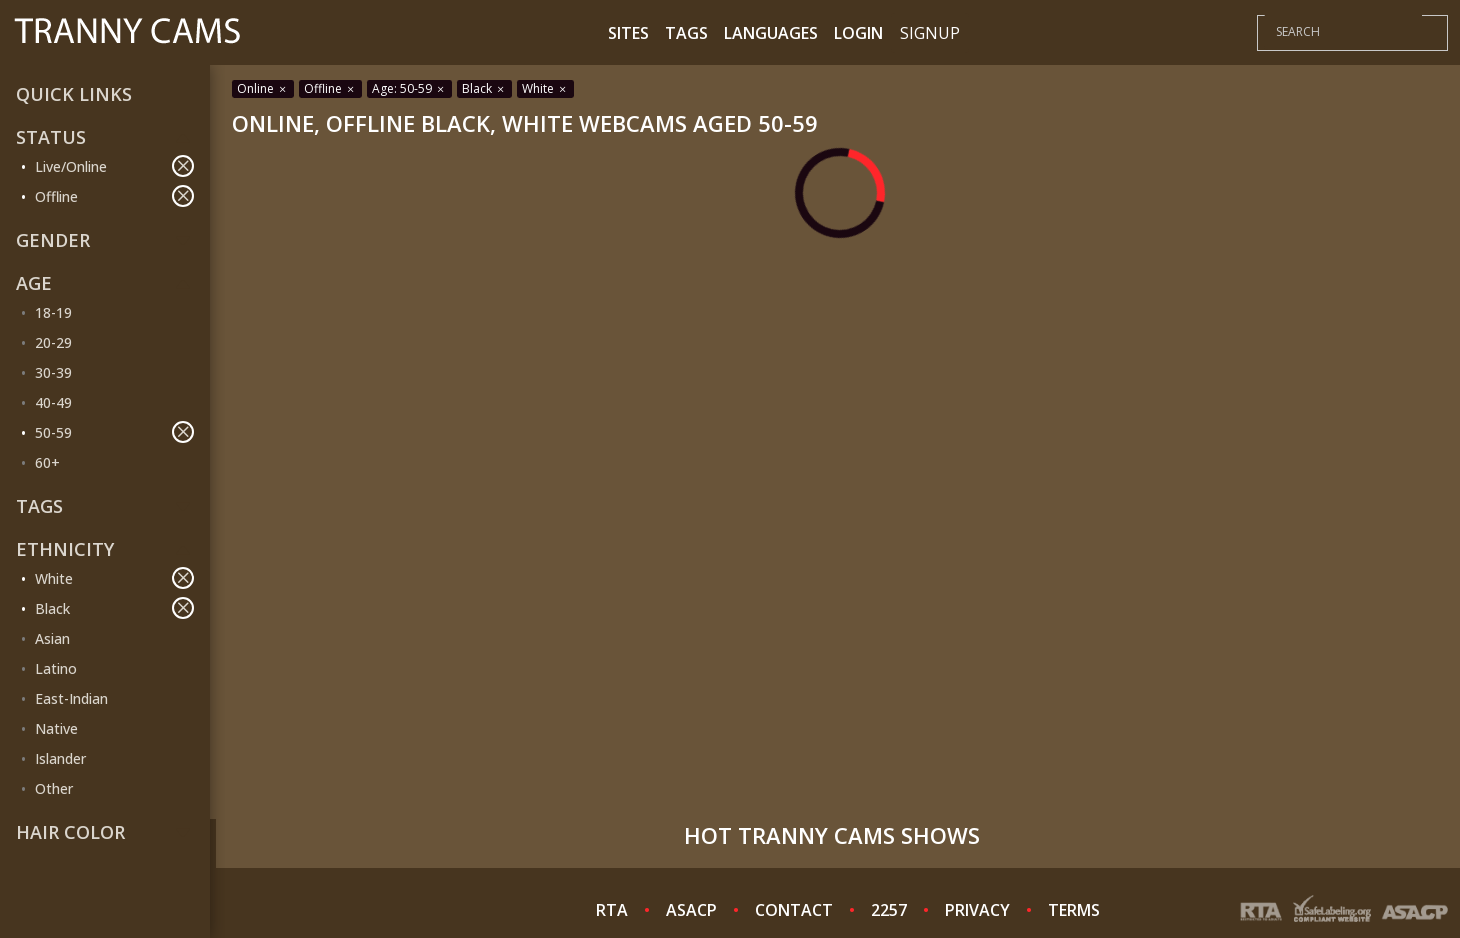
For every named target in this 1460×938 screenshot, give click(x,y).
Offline (114, 196)
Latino (56, 668)
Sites (628, 33)
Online (263, 88)
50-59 (114, 432)
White (114, 578)
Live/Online (114, 166)
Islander (60, 758)
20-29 (53, 342)
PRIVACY (977, 910)
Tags (686, 33)
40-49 (53, 402)
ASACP (691, 910)
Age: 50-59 (409, 88)
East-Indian (71, 698)
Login (858, 33)
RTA (612, 910)
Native (56, 728)
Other (54, 788)
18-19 (53, 312)
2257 (889, 910)
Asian (52, 638)
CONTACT (794, 910)
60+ (47, 462)
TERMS (1074, 910)
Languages (771, 33)
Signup (930, 33)
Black (114, 608)
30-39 (53, 372)
